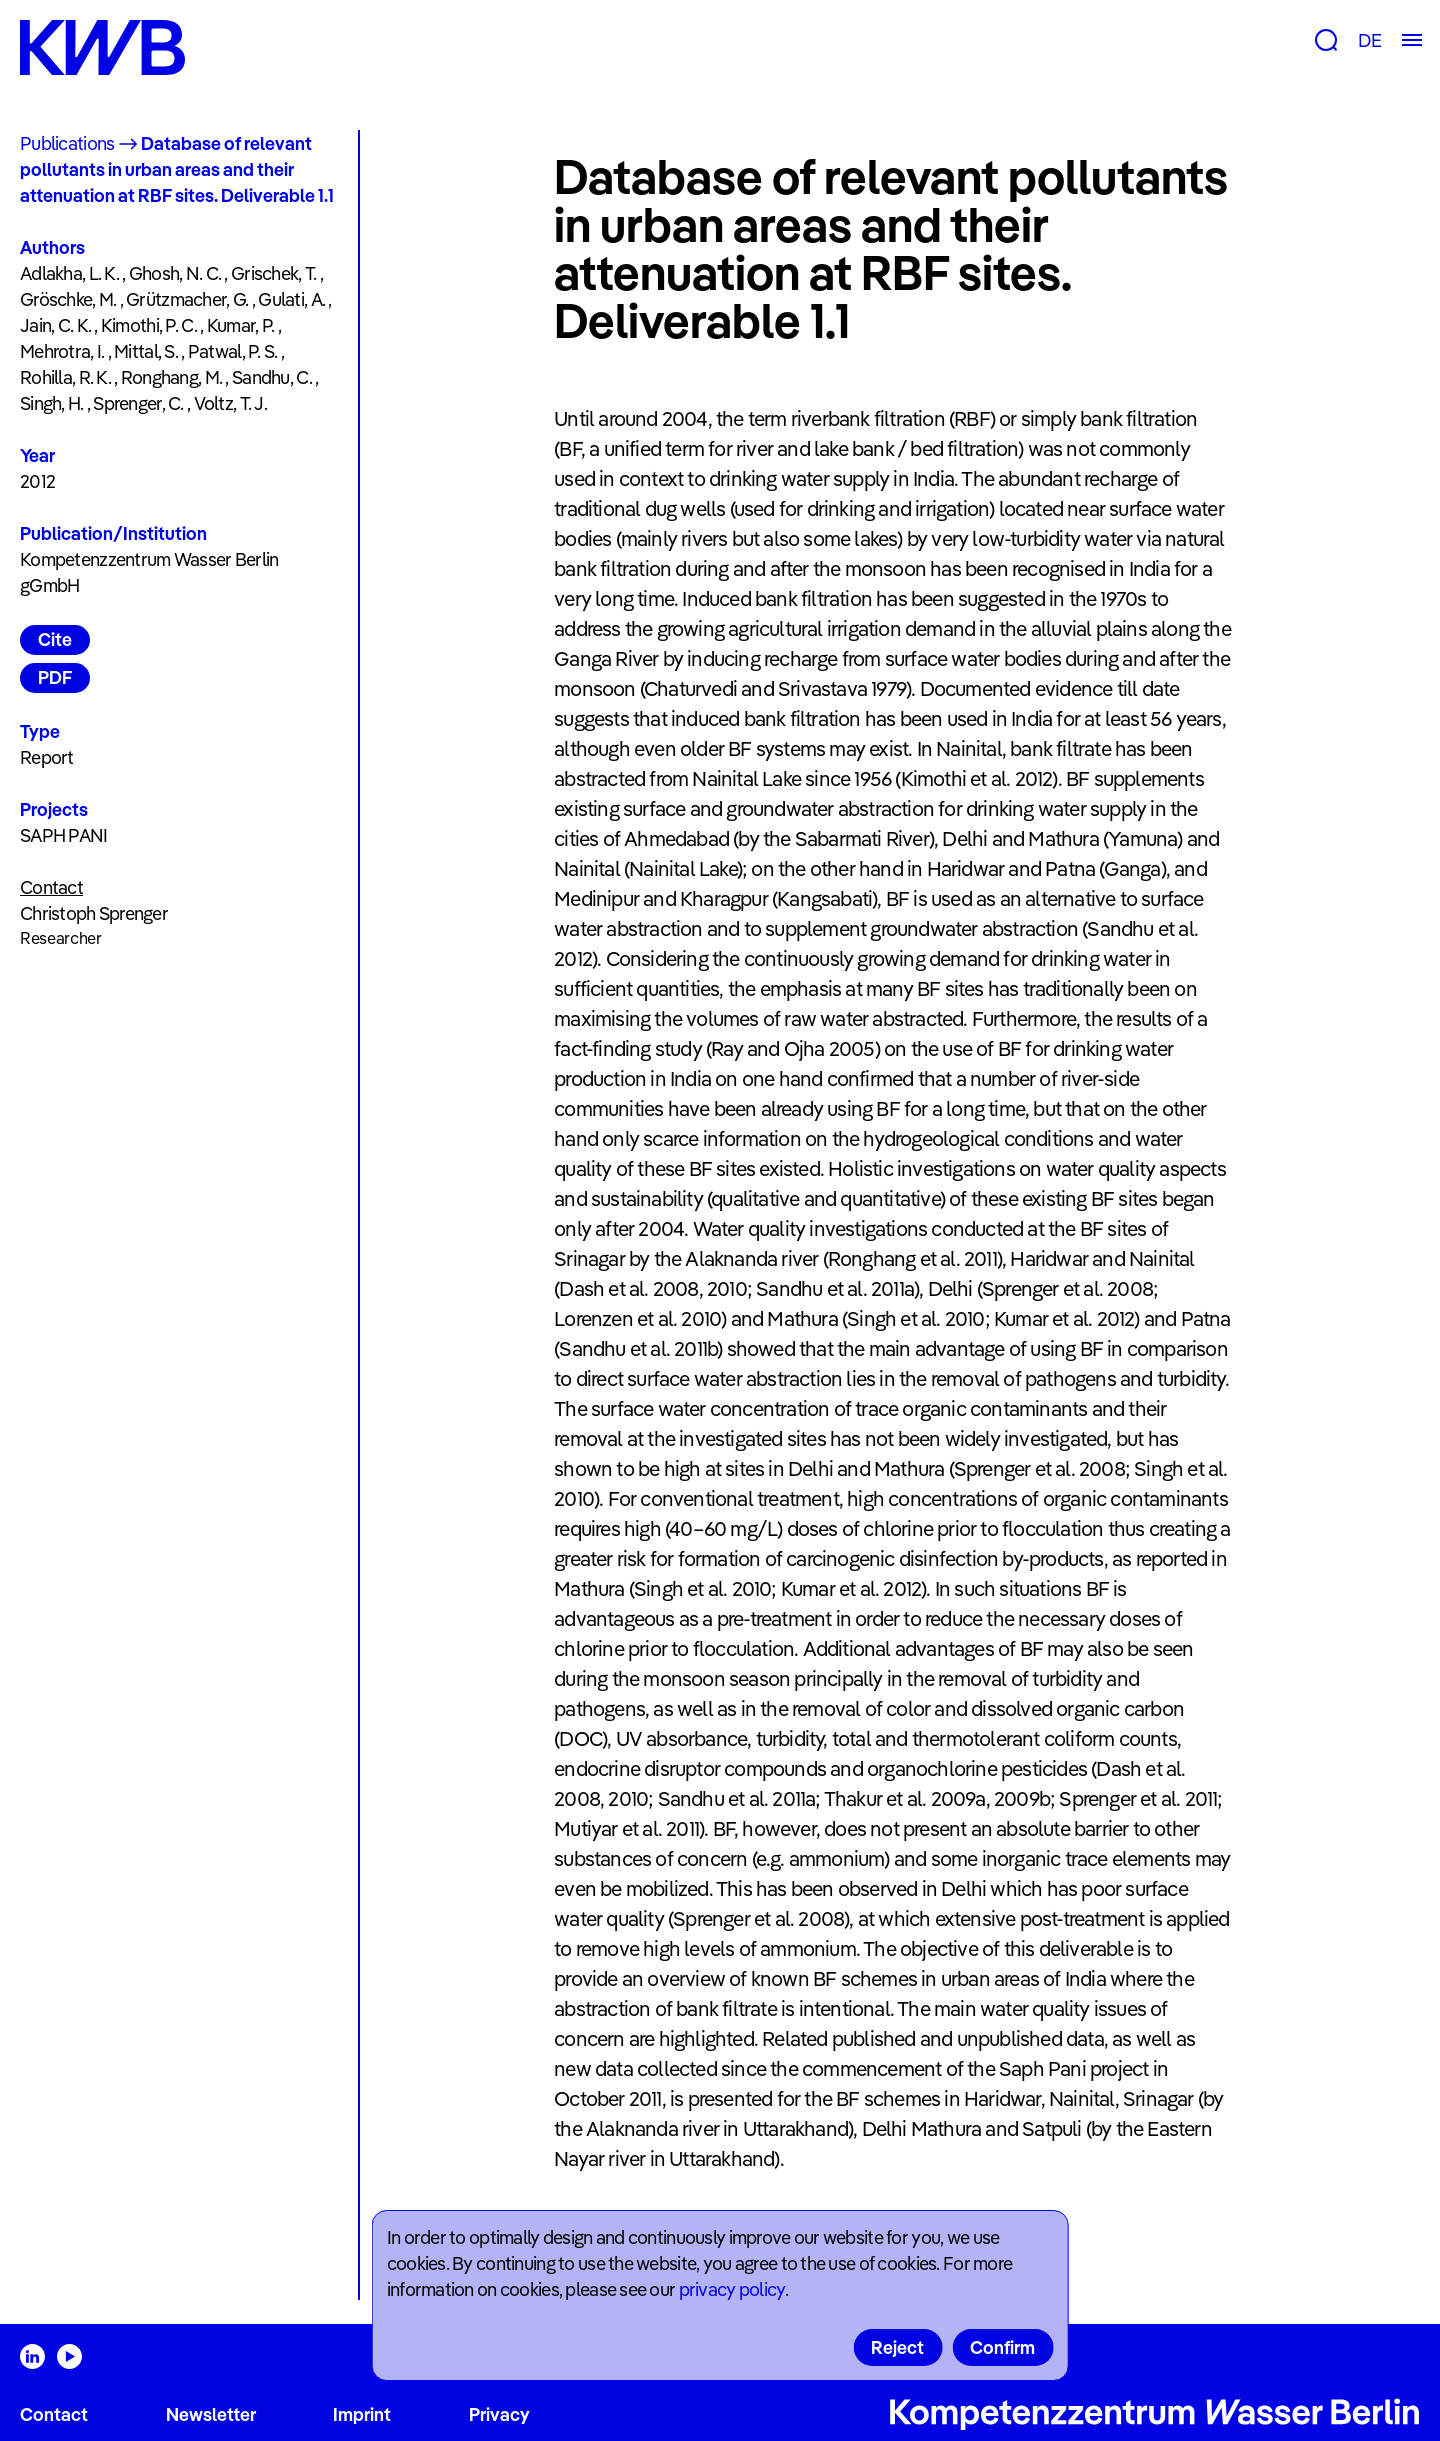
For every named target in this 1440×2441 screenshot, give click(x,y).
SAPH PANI (64, 835)
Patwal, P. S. (233, 351)
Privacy (499, 2414)
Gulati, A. (291, 299)
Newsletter (211, 2414)
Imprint (362, 2414)
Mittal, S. (146, 351)
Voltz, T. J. (230, 403)
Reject (897, 2347)
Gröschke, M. (68, 299)
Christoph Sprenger (94, 913)
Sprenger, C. (138, 403)
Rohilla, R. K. (65, 377)
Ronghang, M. (171, 377)
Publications (67, 143)
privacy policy (732, 2289)
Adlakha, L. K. (69, 273)
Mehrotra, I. (62, 351)
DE (1369, 40)
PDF (55, 677)
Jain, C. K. (55, 325)
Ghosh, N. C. (175, 273)
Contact (54, 2414)
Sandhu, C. (272, 377)
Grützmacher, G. (187, 299)
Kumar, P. (241, 325)
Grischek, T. (273, 273)
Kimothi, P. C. (149, 325)
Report (47, 757)
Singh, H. (52, 403)
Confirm (1002, 2347)
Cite (55, 639)
